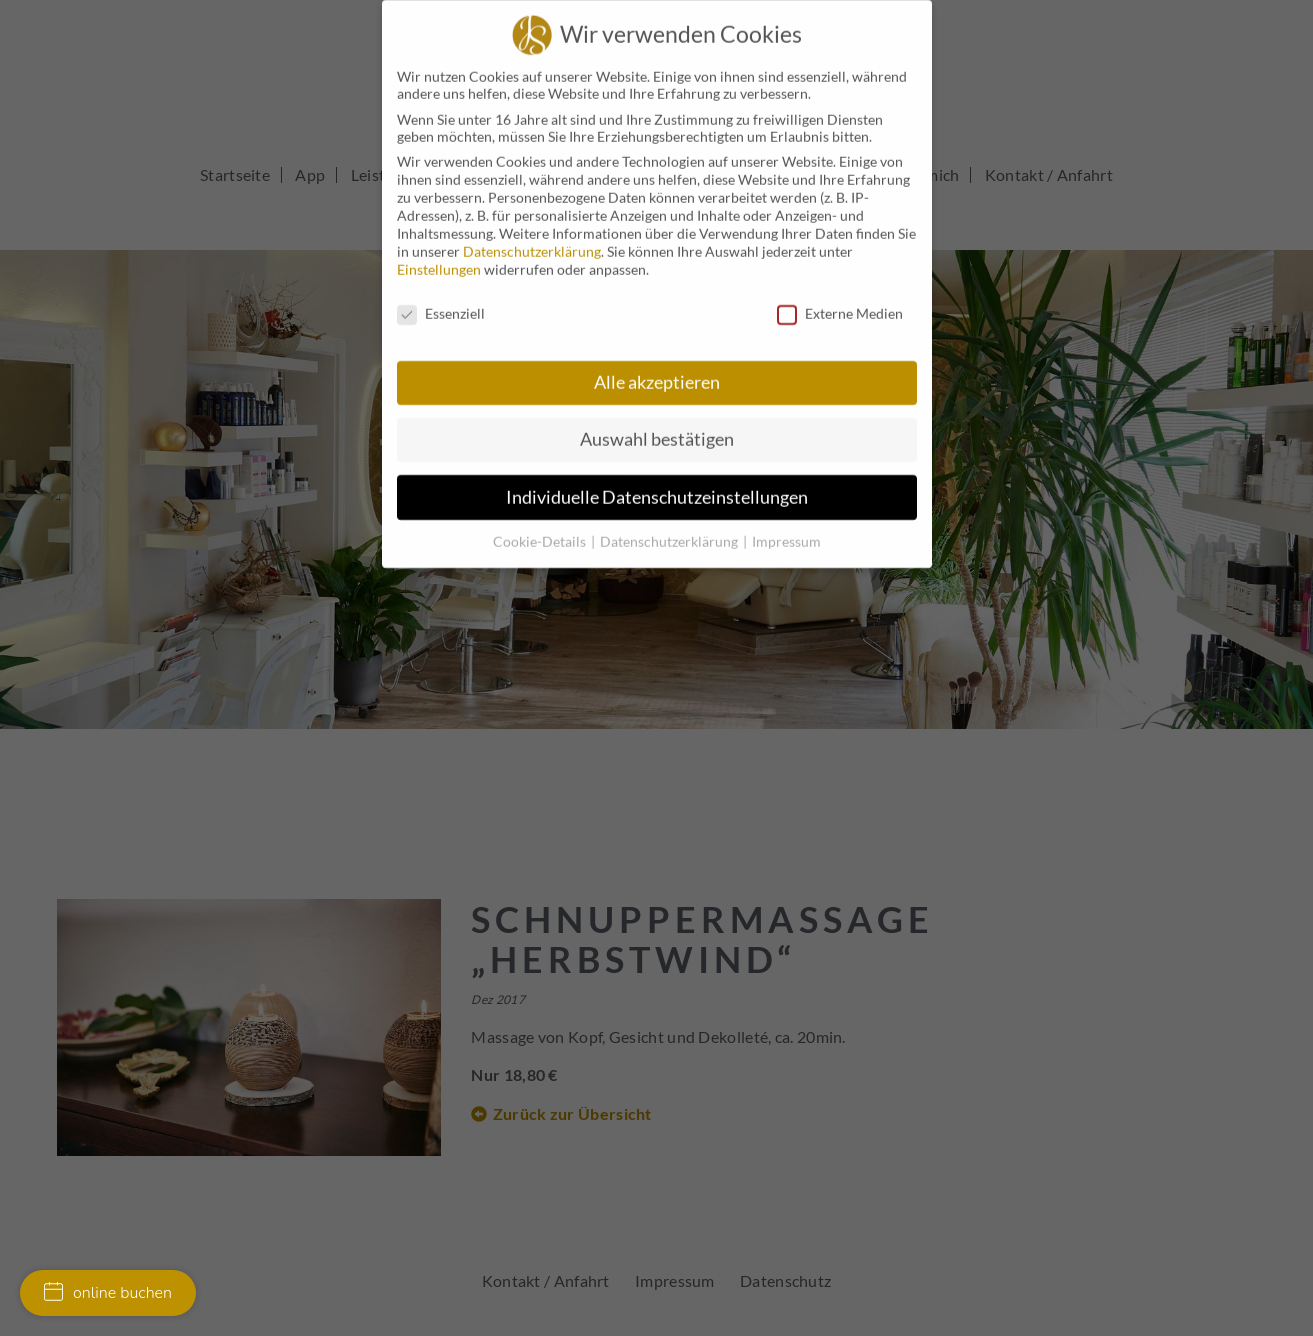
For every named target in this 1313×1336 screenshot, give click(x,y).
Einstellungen (439, 255)
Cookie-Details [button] (541, 527)
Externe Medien (840, 299)
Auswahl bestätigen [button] (657, 425)
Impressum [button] (786, 527)
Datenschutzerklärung (532, 237)
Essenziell (441, 299)
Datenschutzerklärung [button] (670, 527)
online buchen (108, 1293)
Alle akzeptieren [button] (657, 368)
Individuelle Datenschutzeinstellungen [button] (657, 483)
